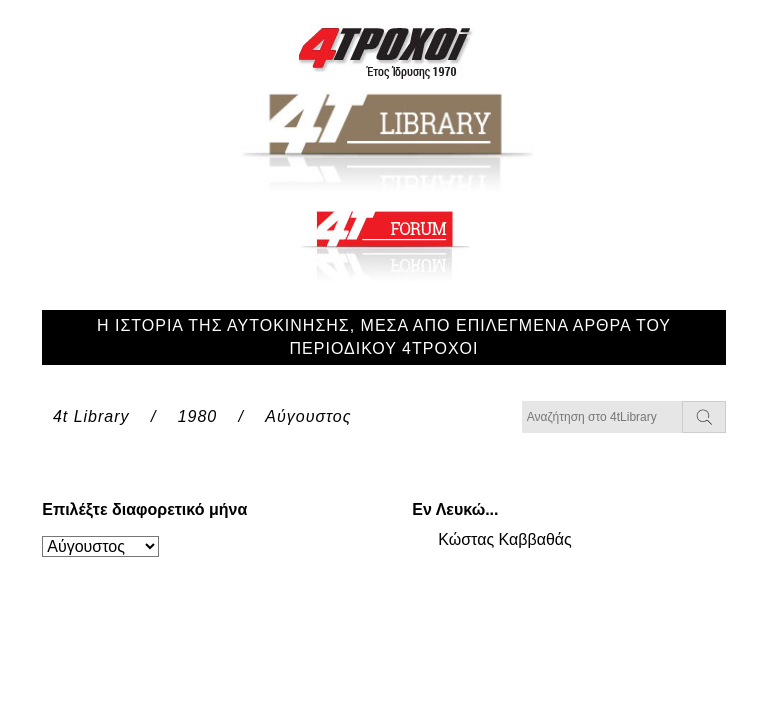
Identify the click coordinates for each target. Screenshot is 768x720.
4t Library (91, 416)
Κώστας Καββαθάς (505, 539)
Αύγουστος (308, 416)
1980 (198, 416)
